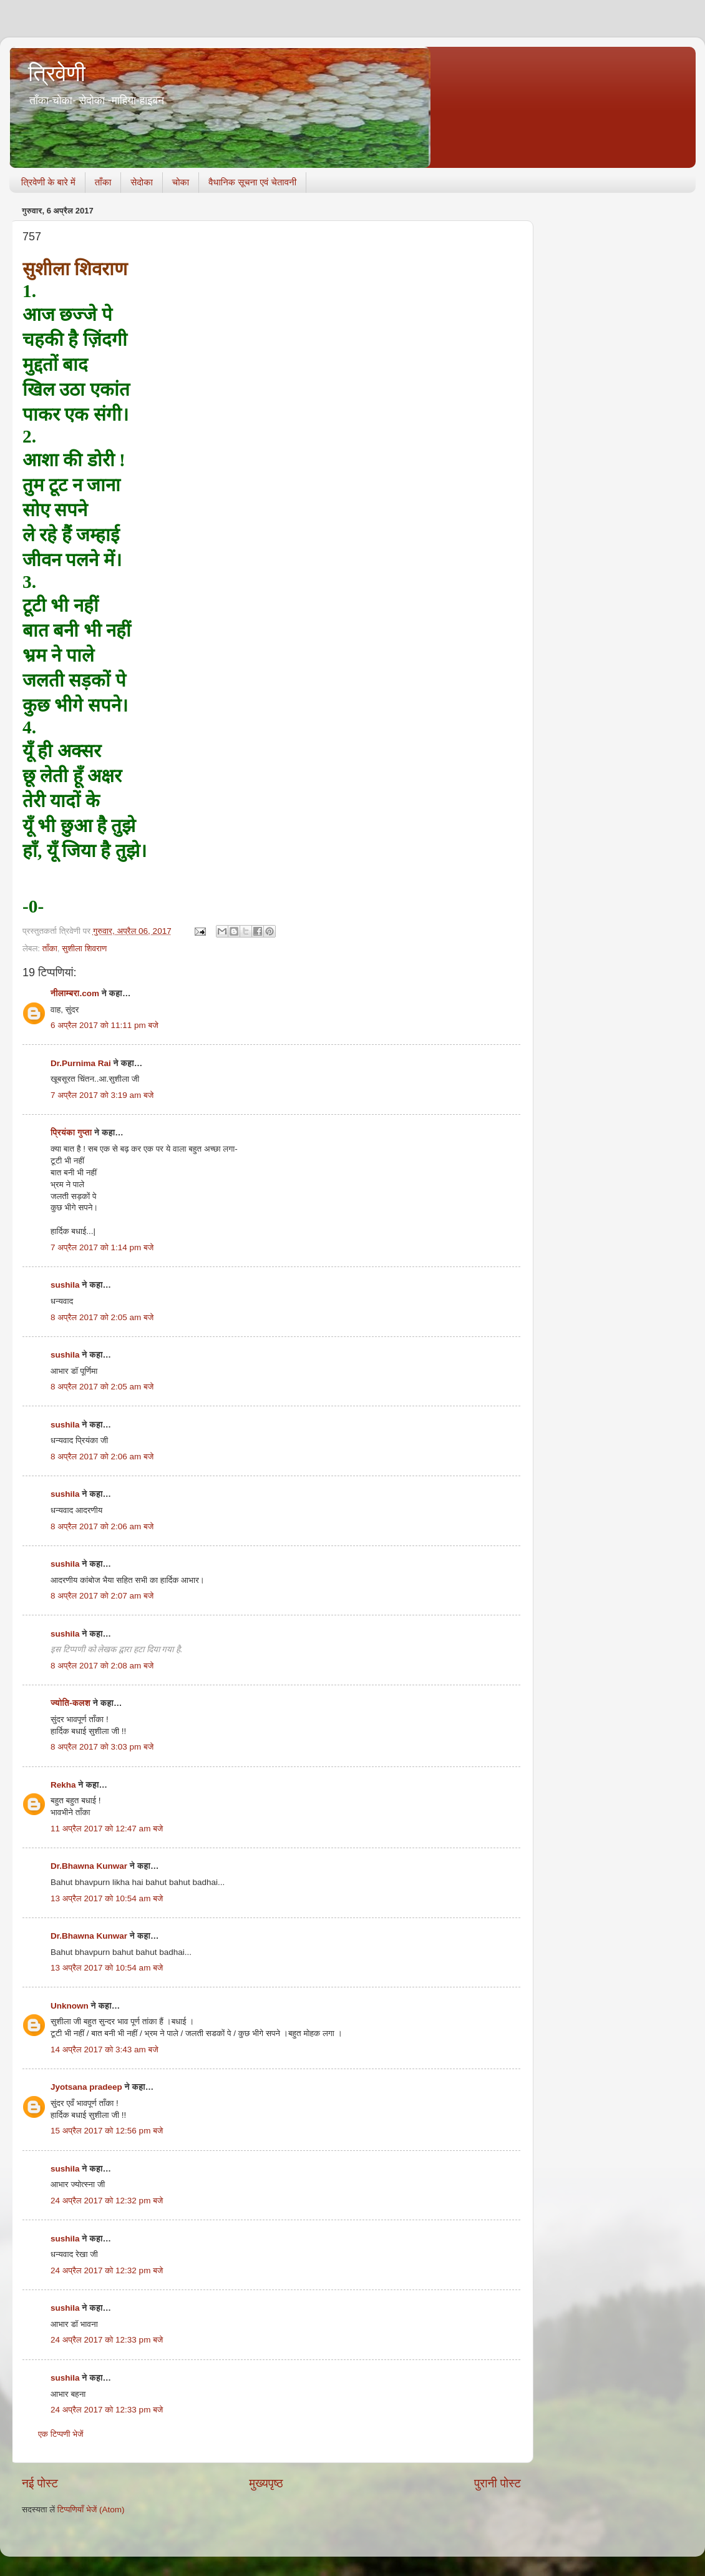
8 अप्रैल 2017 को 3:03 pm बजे (102, 1746)
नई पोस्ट (40, 2483)
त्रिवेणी (56, 73)
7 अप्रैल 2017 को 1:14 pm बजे (102, 1247)
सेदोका (141, 182)
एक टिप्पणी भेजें (61, 2434)
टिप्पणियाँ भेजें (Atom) (91, 2509)
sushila (65, 1285)
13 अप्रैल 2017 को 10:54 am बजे (107, 1898)
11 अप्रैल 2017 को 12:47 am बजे (107, 1828)
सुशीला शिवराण (84, 948)
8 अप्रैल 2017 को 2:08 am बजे (102, 1665)
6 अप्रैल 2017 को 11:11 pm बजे (104, 1025)
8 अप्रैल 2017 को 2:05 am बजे (102, 1317)
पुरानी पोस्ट (497, 2483)
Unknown (70, 2005)
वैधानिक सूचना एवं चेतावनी (252, 182)
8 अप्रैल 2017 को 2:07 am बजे (102, 1595)
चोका (180, 182)
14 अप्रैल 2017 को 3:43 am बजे (104, 2049)
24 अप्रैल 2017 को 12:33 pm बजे (107, 2339)
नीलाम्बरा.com (75, 993)
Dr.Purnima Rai (81, 1063)
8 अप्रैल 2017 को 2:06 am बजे (102, 1456)
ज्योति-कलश (70, 1703)
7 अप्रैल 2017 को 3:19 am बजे (102, 1095)
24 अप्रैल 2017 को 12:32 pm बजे (107, 2200)
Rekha (63, 1785)
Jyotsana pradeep (86, 2087)
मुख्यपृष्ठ (266, 2483)
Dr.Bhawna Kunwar (89, 1866)
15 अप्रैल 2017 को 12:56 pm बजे (107, 2130)
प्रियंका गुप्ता (72, 1132)
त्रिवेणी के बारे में (48, 182)
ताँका (103, 182)
